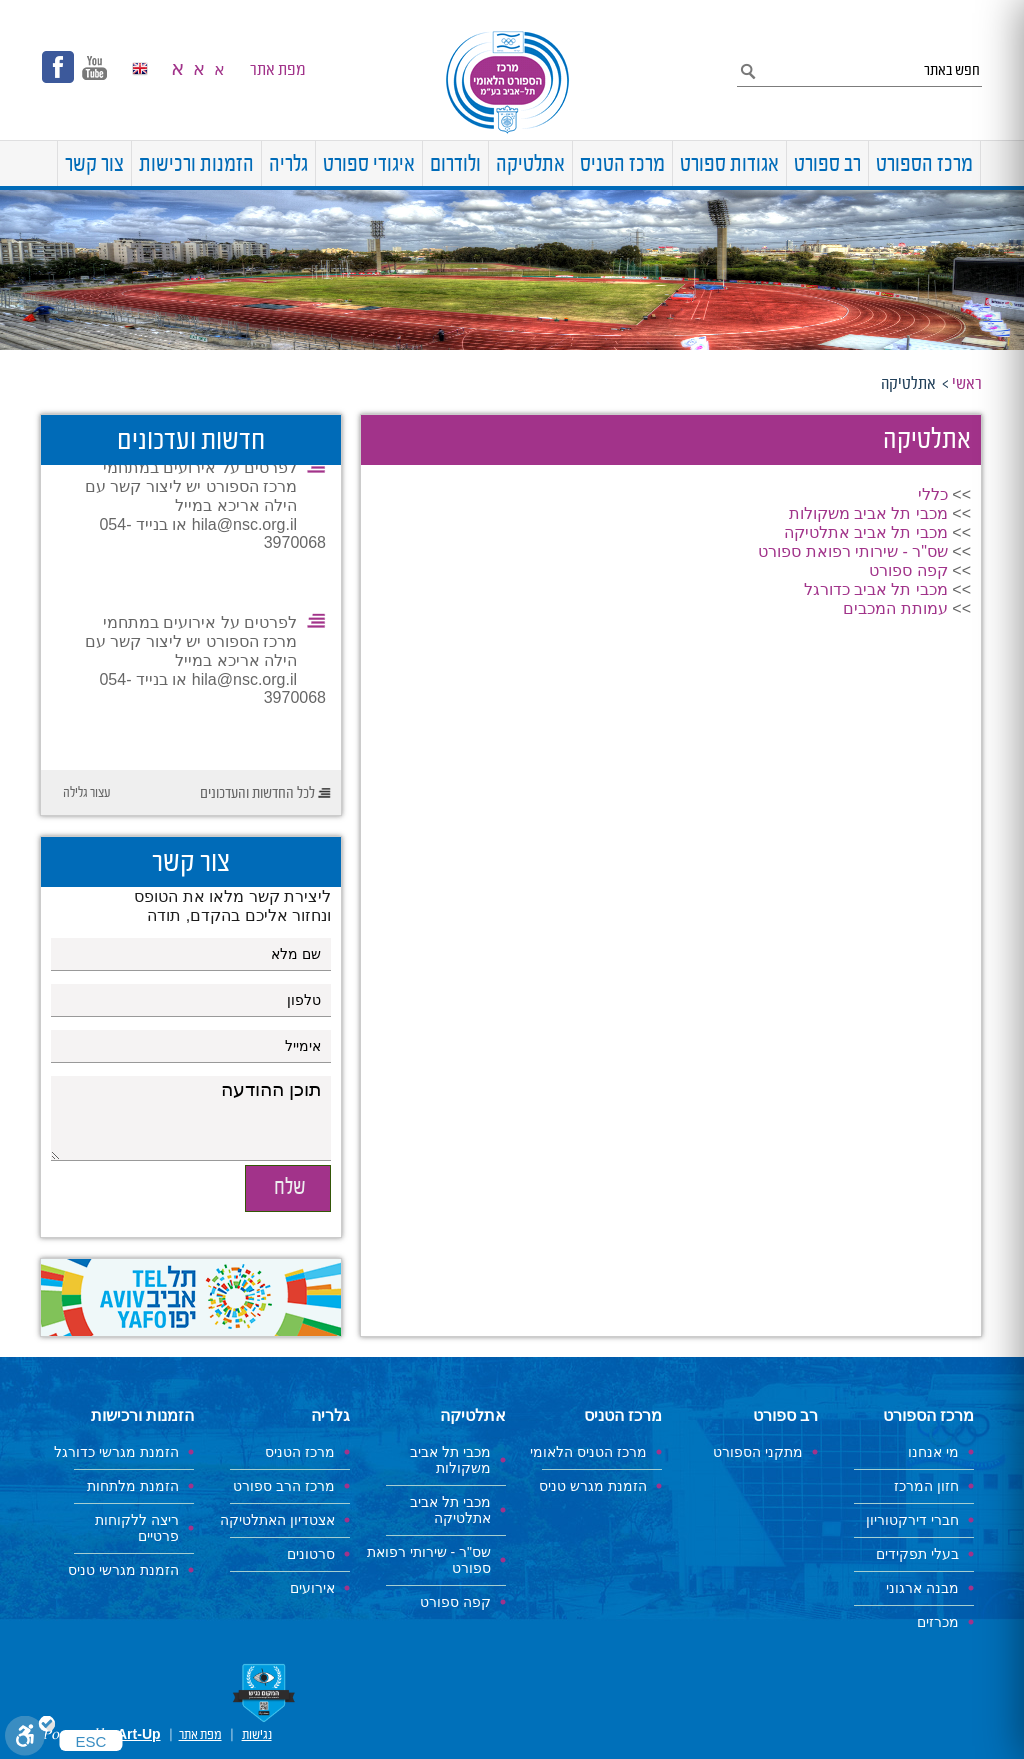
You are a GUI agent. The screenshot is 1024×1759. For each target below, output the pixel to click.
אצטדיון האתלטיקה (277, 1520)
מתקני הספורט (758, 1452)
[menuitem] (980, 163)
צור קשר (94, 165)
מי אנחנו (933, 1452)
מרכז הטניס (622, 165)
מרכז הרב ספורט (284, 1486)
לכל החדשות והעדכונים (257, 794)
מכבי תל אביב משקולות (868, 513)
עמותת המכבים (895, 608)
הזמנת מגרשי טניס (123, 1570)
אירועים (312, 1588)
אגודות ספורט (729, 165)
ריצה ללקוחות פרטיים (137, 1528)
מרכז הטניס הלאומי (588, 1452)
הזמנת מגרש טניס (593, 1486)
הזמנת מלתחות (133, 1486)
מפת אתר (278, 70)
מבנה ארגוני (922, 1588)
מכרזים (938, 1622)
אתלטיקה (530, 165)
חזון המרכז (926, 1486)
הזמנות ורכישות (196, 165)
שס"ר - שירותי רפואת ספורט (853, 551)
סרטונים (311, 1554)
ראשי (967, 384)
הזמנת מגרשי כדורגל (116, 1452)
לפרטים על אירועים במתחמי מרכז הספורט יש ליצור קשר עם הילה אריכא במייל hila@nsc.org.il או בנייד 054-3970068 (205, 508)
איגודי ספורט (369, 165)
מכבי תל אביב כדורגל (876, 589)
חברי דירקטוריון (912, 1520)
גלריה (288, 165)
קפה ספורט (908, 570)
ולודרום (455, 165)
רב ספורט (827, 165)
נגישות (257, 1735)
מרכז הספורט (924, 165)
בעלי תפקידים (917, 1554)
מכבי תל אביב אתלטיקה (866, 532)
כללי (933, 494)
